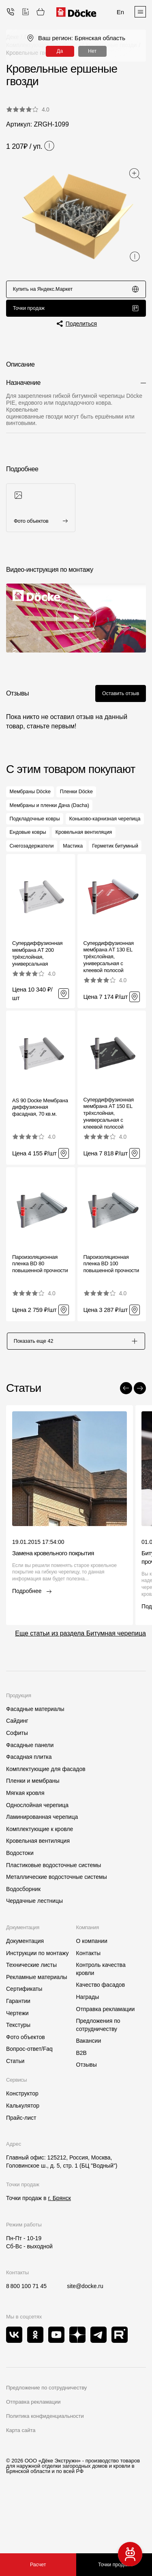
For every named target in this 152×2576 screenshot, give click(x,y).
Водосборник (23, 1938)
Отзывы (86, 2114)
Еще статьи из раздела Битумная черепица (80, 1682)
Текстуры (18, 2074)
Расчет (38, 2564)
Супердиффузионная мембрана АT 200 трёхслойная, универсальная (37, 1000)
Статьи (15, 2110)
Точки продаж (76, 312)
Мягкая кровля (25, 1842)
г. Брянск (59, 2247)
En (120, 12)
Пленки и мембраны (33, 1830)
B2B (81, 2102)
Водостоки (20, 1902)
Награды (87, 2046)
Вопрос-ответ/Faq (29, 2098)
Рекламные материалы (36, 2026)
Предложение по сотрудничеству (46, 2436)
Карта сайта (20, 2479)
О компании (91, 1990)
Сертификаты (24, 2038)
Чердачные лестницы (34, 1950)
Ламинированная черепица (42, 1866)
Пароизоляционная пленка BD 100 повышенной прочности (111, 1311)
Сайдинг (17, 1770)
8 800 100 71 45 (26, 2335)
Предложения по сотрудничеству (98, 2074)
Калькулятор (22, 2155)
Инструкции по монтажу (37, 2002)
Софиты (17, 1782)
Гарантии (18, 2050)
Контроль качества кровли (101, 2018)
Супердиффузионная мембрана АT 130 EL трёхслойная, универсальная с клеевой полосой (108, 1004)
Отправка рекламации (105, 2058)
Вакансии (88, 2090)
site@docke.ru (85, 2335)
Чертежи (17, 2062)
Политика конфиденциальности (45, 2465)
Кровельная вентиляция (38, 1890)
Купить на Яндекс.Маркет (76, 290)
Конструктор (22, 2143)
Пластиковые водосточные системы (53, 1914)
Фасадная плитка (29, 1806)
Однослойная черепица (37, 1854)
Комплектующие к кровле (39, 1878)
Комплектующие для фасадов (46, 1818)
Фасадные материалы (35, 1758)
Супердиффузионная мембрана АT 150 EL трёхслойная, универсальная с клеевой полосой (108, 1160)
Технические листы (31, 2014)
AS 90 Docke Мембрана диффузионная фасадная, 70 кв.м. (40, 1154)
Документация (25, 1990)
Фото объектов (25, 2086)
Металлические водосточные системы (56, 1926)
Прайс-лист (21, 2167)
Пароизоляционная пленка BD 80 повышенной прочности (40, 1311)
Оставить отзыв (117, 699)
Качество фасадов (100, 2034)
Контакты (88, 2002)
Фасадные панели (30, 1794)
